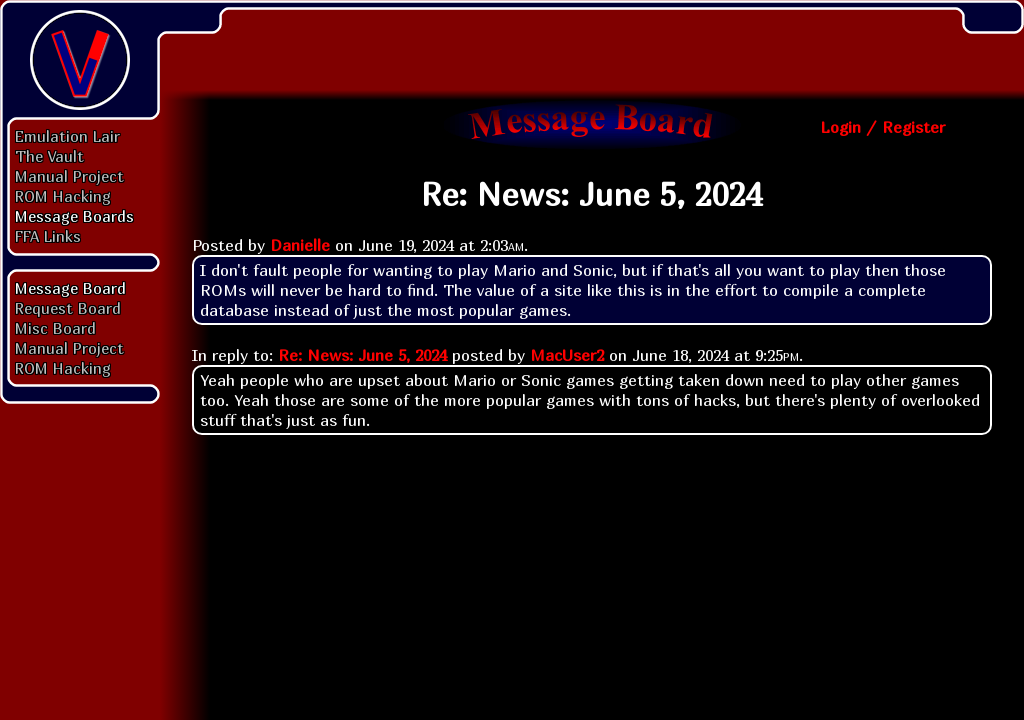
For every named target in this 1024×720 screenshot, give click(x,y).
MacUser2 (567, 355)
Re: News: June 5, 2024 (362, 355)
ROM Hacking (63, 196)
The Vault (49, 156)
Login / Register (882, 127)
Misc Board (55, 328)
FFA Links (48, 236)
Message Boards (74, 216)
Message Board (70, 288)
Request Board (68, 308)
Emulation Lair (67, 136)
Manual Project (69, 176)
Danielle (300, 245)
